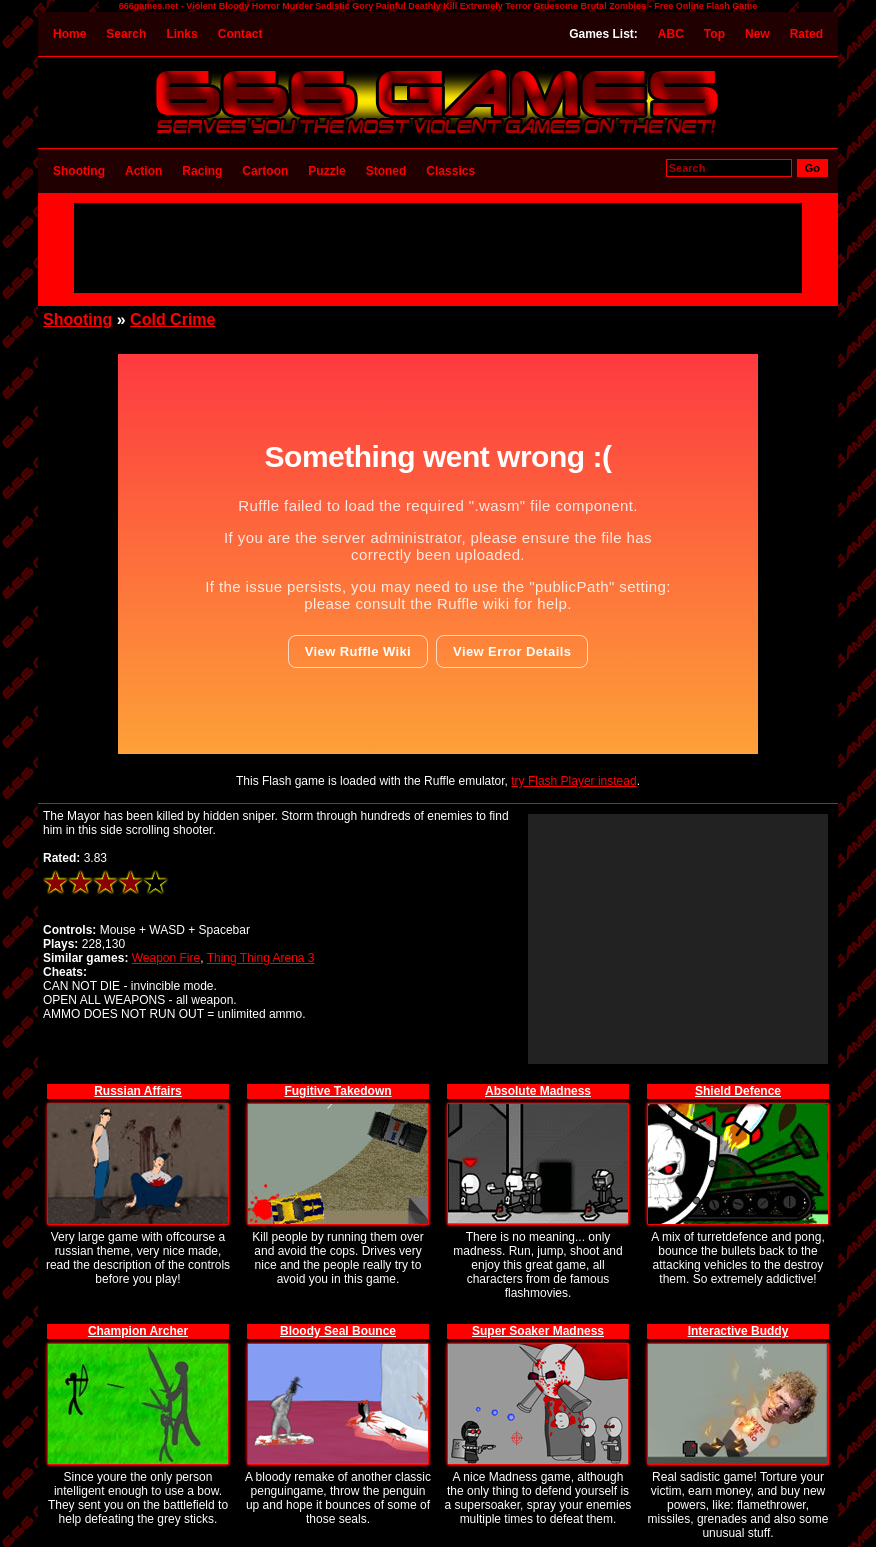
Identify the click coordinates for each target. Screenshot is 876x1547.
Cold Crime (172, 319)
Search (126, 34)
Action (143, 171)
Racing (202, 171)
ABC (671, 34)
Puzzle (326, 171)
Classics (450, 171)
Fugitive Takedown (337, 1091)
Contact (240, 34)
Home (69, 34)
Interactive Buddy (738, 1331)
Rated (806, 34)
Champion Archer (138, 1331)
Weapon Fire (166, 958)
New (757, 34)
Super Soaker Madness (538, 1331)
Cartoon (265, 171)
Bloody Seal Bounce (338, 1331)
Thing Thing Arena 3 (261, 958)
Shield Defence (738, 1091)
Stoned (386, 171)
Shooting (79, 171)
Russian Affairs (138, 1091)
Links (181, 34)
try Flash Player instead (573, 781)
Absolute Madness (538, 1091)
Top (714, 34)
